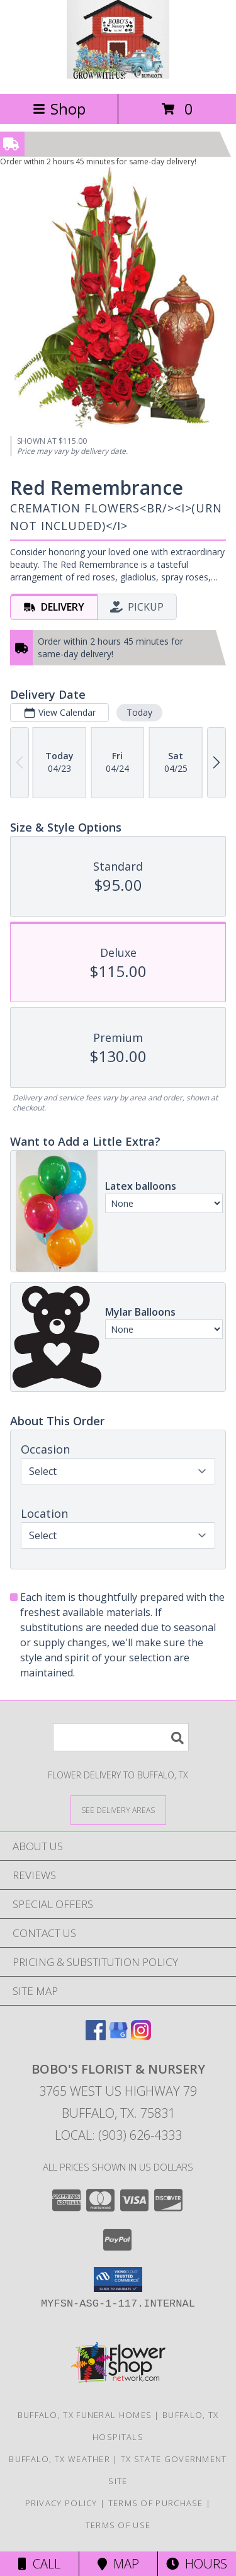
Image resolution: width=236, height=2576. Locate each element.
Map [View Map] (118, 2563)
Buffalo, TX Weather (59, 2459)
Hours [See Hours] (196, 2563)
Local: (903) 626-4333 (118, 2135)
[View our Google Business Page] (118, 2036)
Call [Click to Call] (39, 2563)
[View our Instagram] (141, 2036)
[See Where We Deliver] (118, 1810)
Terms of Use (118, 2525)
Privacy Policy (61, 2503)
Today (139, 712)
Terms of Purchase (155, 2503)
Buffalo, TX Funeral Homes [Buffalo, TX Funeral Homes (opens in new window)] (85, 2415)
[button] (118, 2279)
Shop (59, 108)
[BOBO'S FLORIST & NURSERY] (118, 75)
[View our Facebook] (96, 2036)
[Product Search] (121, 1737)
